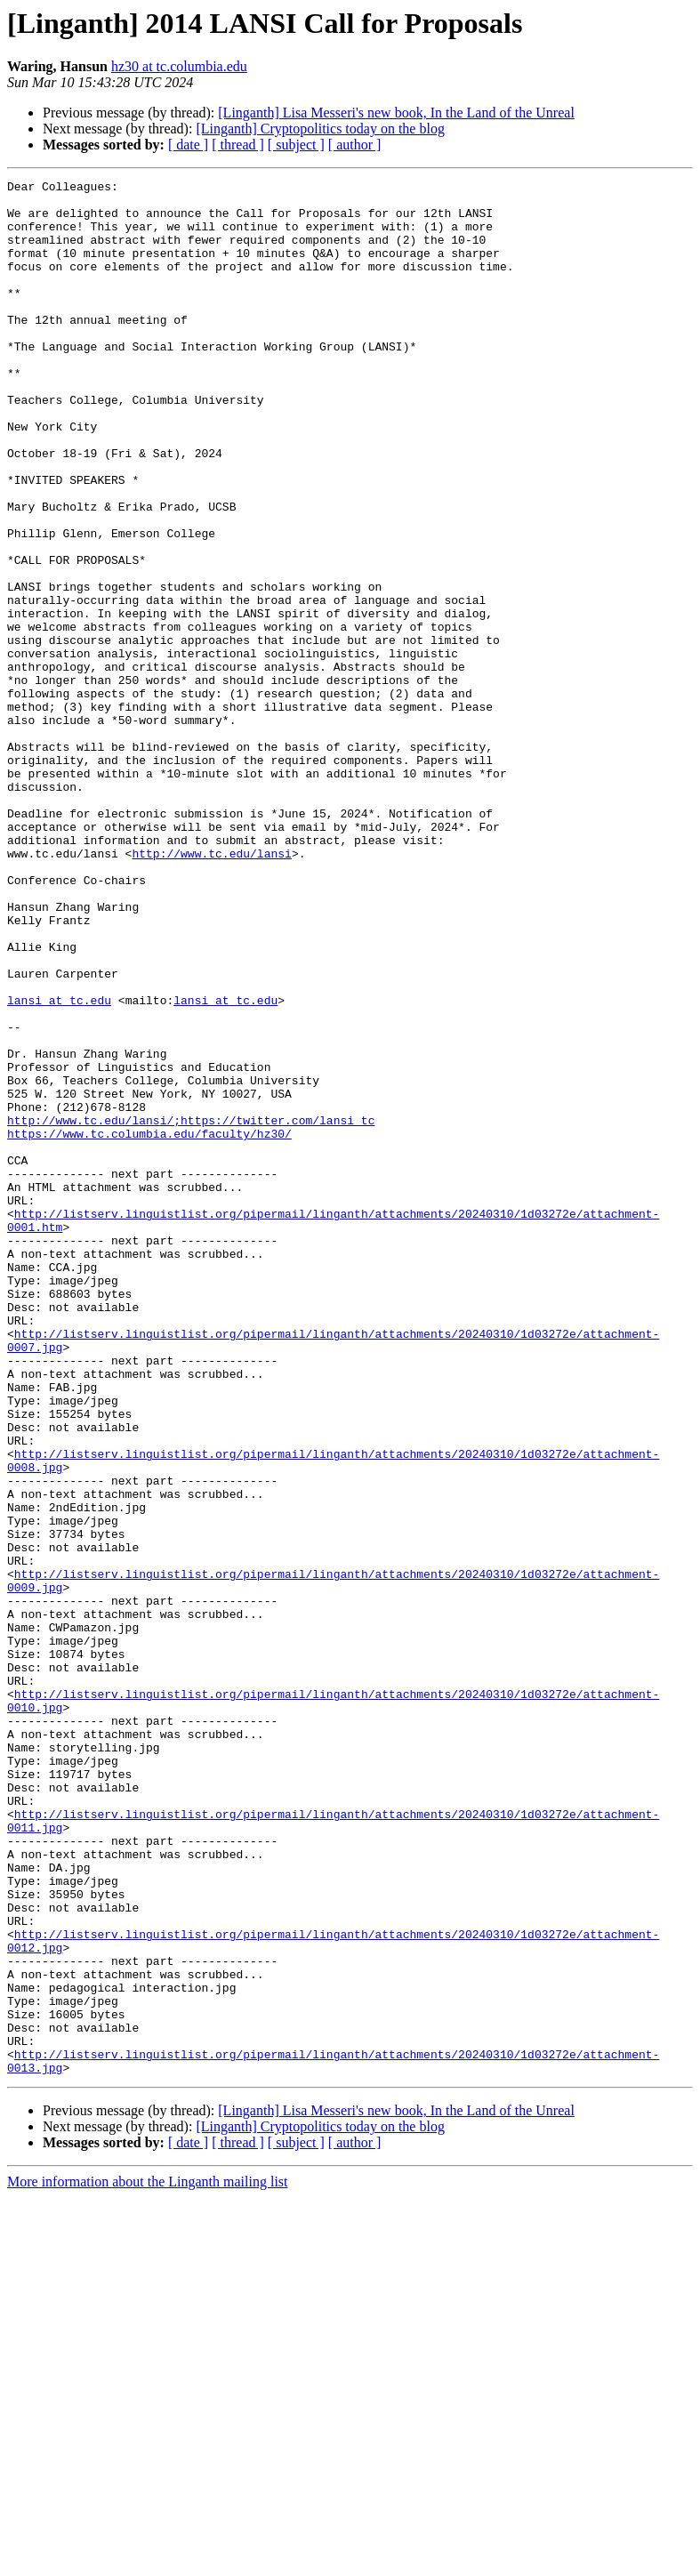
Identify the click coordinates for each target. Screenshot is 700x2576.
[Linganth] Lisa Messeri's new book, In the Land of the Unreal (396, 112)
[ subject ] (296, 144)
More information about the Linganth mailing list (147, 2560)
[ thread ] (238, 144)
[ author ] (355, 144)
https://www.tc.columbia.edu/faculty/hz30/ (149, 1325)
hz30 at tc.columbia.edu (179, 66)
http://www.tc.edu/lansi (211, 989)
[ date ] (188, 144)
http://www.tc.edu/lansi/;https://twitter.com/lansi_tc (190, 1309)
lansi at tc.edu (59, 1165)
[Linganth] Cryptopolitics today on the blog (320, 128)
